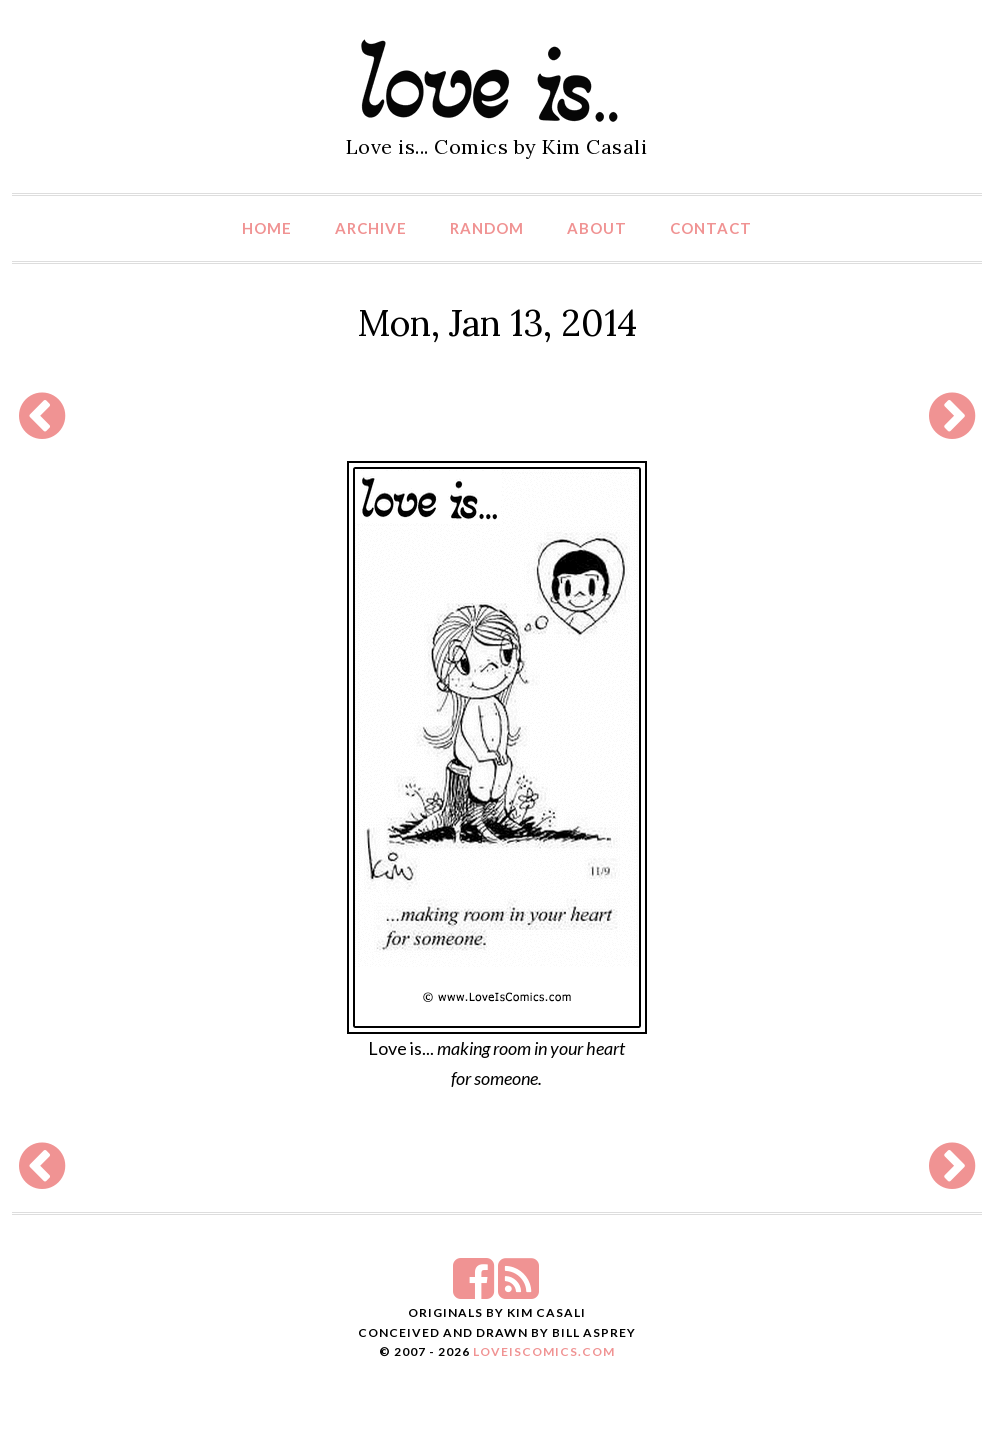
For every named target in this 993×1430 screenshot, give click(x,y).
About (597, 228)
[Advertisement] (497, 416)
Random (487, 228)
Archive (371, 228)
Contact (711, 228)
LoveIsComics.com (544, 1351)
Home (267, 228)
